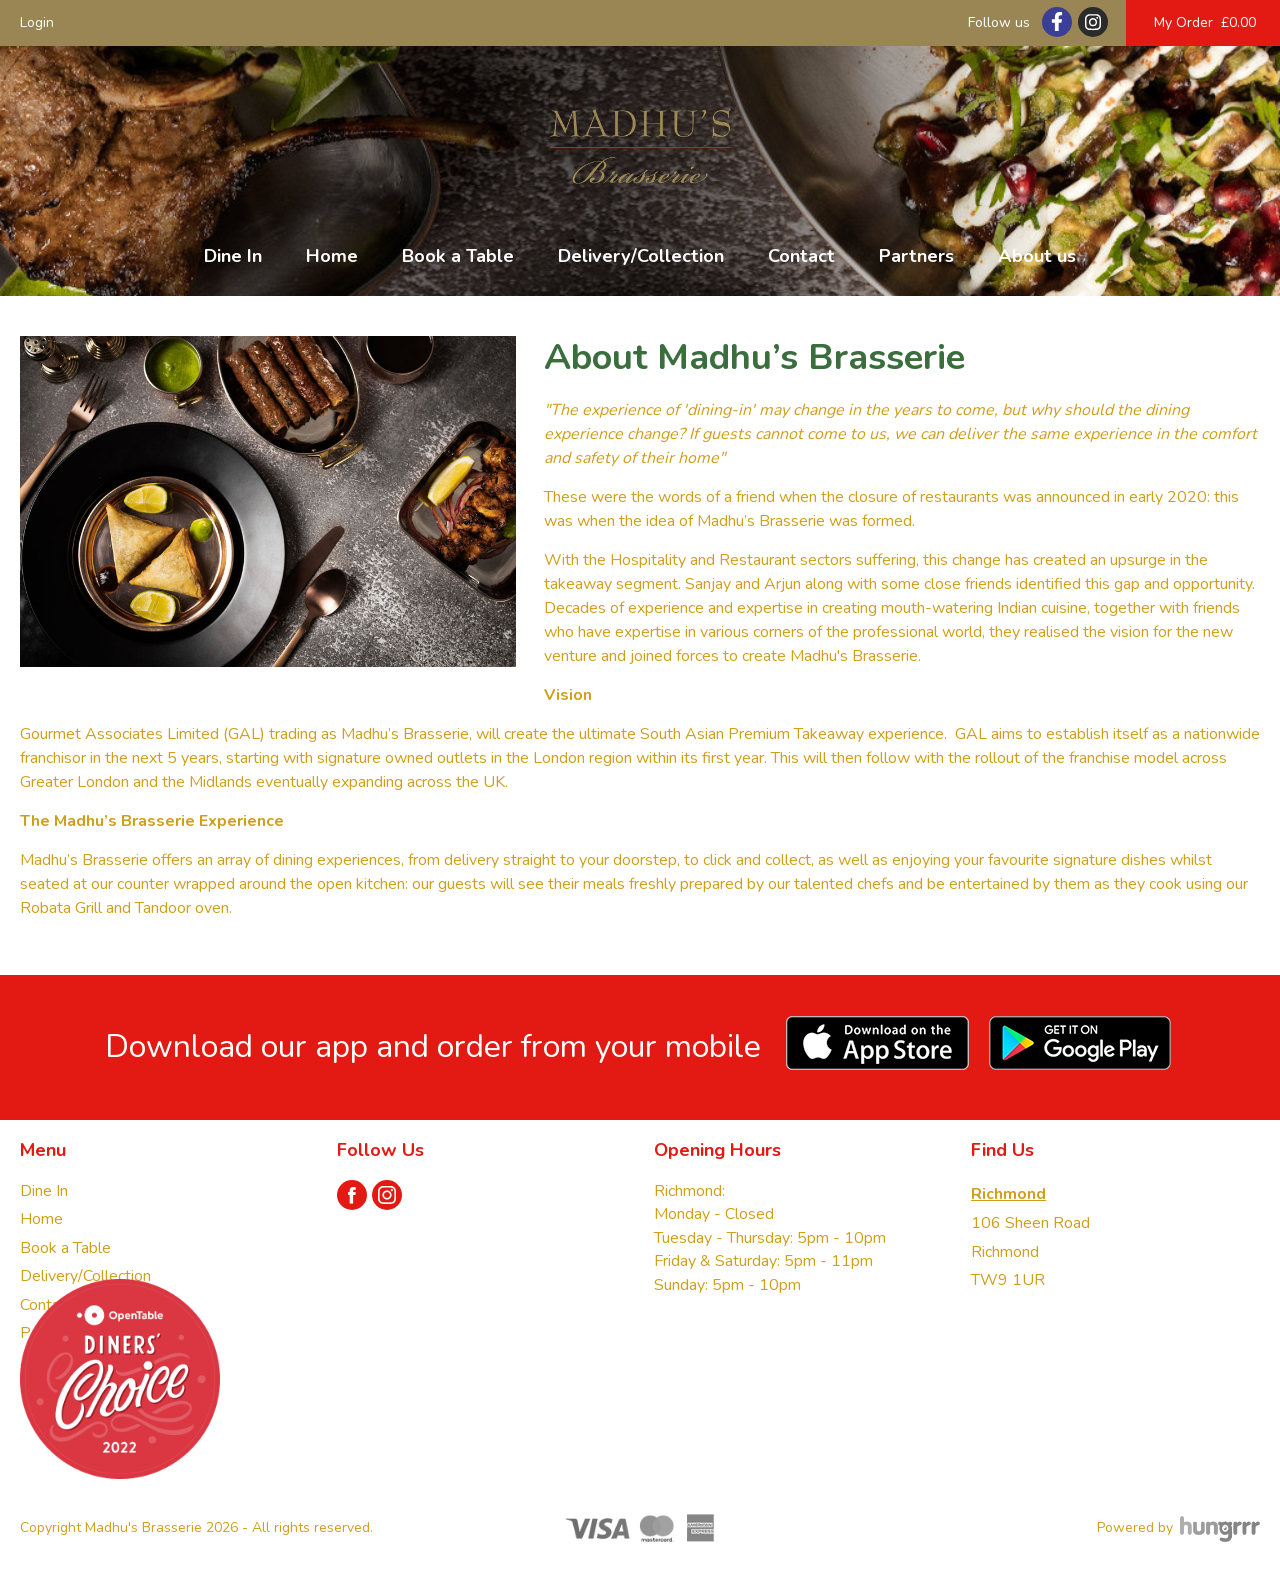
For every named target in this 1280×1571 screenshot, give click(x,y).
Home (332, 256)
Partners (916, 256)
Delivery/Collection (641, 256)
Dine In (233, 256)
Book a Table (458, 256)
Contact (801, 256)
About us (1037, 256)
